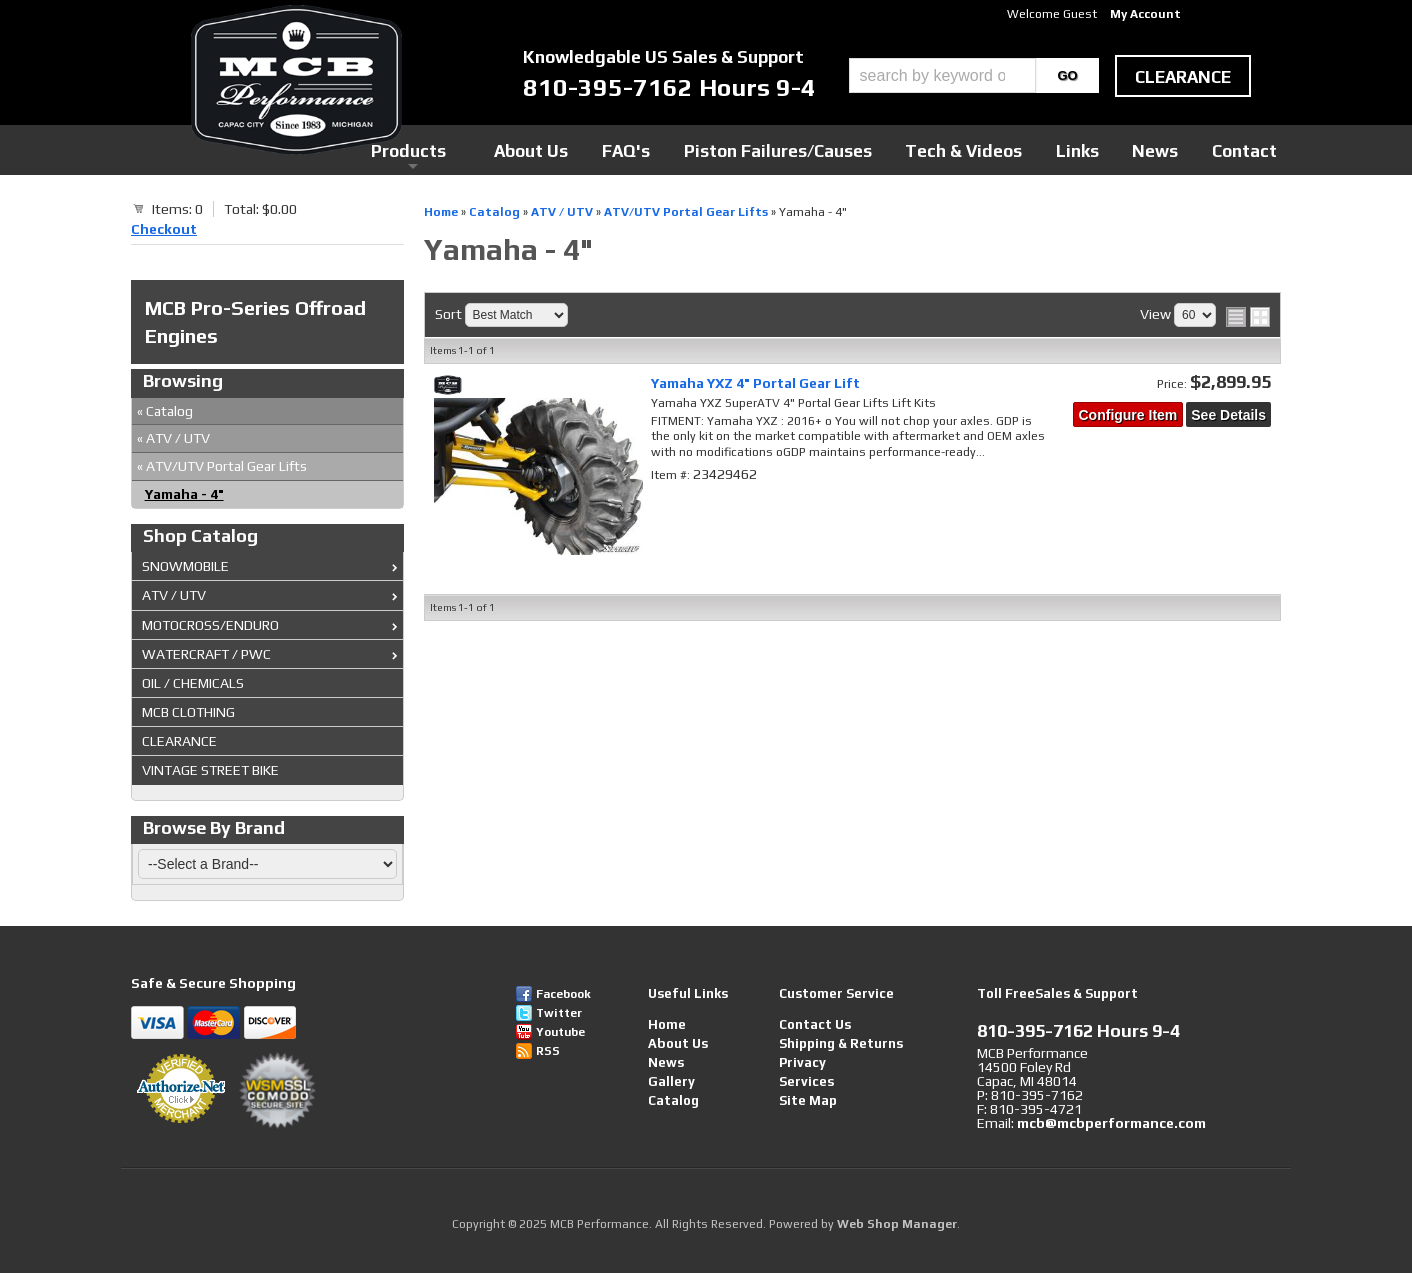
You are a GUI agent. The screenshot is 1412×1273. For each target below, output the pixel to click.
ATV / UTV (173, 438)
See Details (1228, 415)
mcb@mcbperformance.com (1111, 1123)
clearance (1183, 77)
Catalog (165, 411)
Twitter (559, 1013)
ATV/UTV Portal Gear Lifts (222, 466)
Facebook (563, 994)
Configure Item (1128, 415)
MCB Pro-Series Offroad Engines (255, 321)
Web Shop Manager (897, 1224)
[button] (974, 75)
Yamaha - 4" (184, 494)
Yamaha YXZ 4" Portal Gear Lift (755, 383)
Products (614, 149)
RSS (548, 1051)
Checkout (164, 229)
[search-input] (942, 75)
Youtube (560, 1032)
